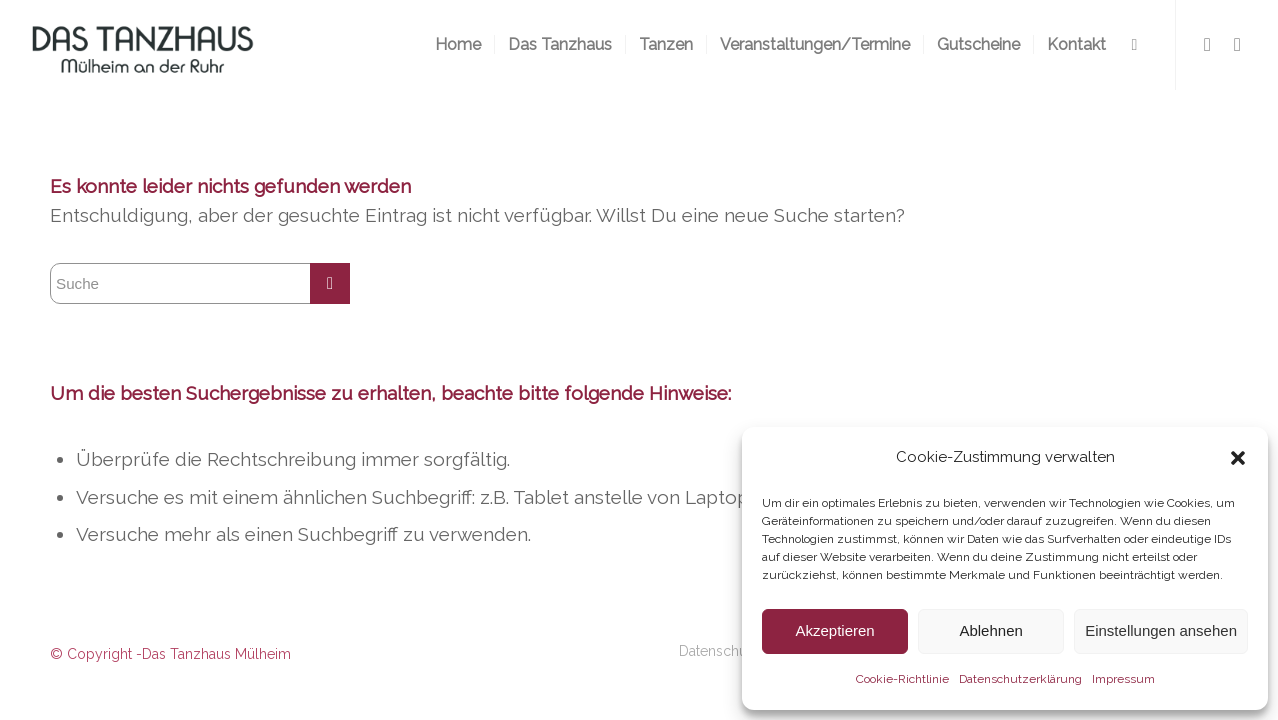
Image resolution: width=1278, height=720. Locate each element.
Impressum (1123, 679)
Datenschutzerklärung (1020, 679)
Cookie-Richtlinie (902, 679)
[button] (1238, 458)
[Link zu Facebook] (1207, 44)
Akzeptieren (834, 630)
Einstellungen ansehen (1161, 630)
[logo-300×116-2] (142, 45)
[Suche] (1135, 45)
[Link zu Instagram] (1237, 44)
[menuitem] (458, 45)
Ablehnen (990, 630)
